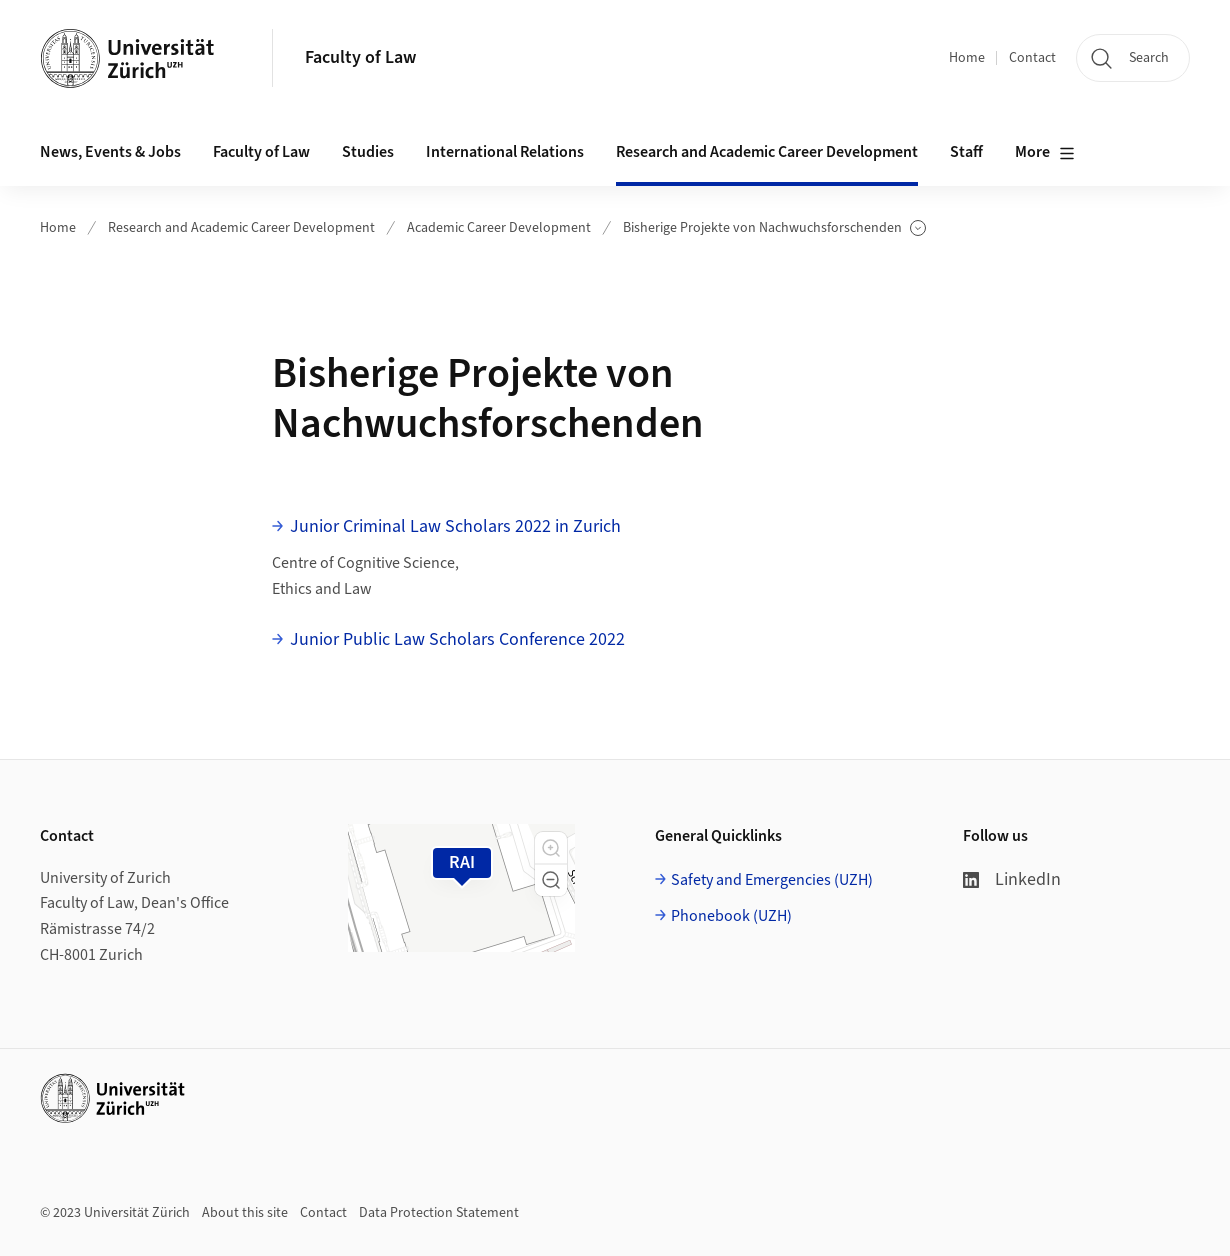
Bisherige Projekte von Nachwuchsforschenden (774, 228)
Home (967, 58)
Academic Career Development (499, 228)
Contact (1032, 58)
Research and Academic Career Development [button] (767, 152)
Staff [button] (966, 152)
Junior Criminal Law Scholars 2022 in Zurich (455, 526)
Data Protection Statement (439, 1213)
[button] (551, 848)
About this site (245, 1213)
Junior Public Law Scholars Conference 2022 (457, 639)
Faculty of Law (360, 57)
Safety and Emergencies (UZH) (772, 880)
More (1045, 153)
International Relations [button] (505, 152)
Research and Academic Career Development (241, 228)
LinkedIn (1012, 879)
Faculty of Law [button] (261, 152)
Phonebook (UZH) (731, 916)
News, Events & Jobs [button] (110, 152)
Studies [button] (368, 152)
